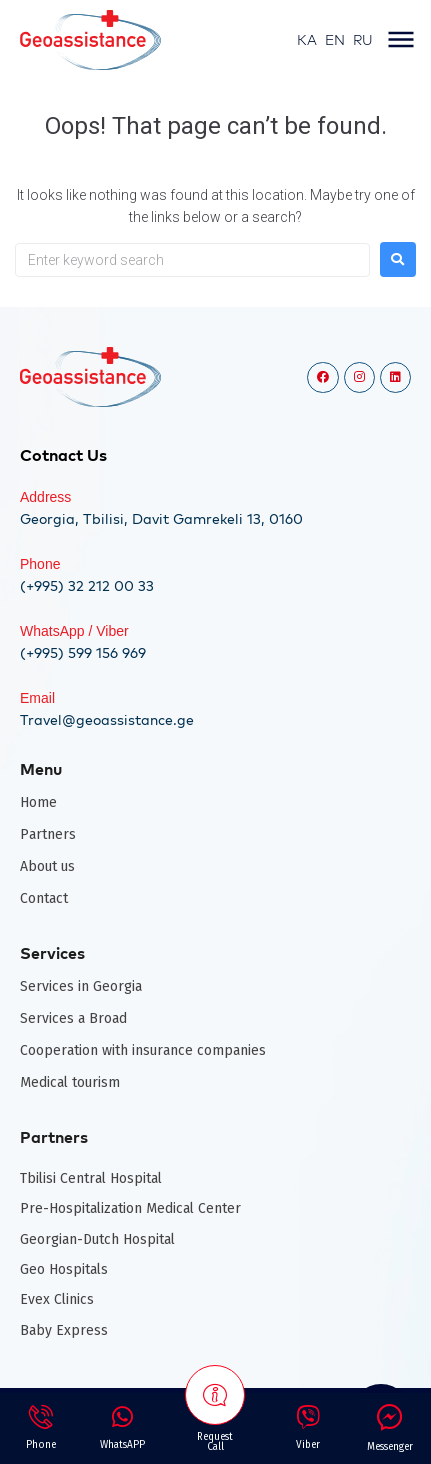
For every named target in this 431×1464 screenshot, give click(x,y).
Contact (44, 898)
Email (37, 698)
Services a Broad (73, 1018)
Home (38, 802)
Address (45, 497)
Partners (48, 834)
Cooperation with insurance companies (143, 1050)
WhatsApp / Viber (74, 631)
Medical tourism (70, 1082)
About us (47, 866)
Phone (40, 564)
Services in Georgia (81, 986)
